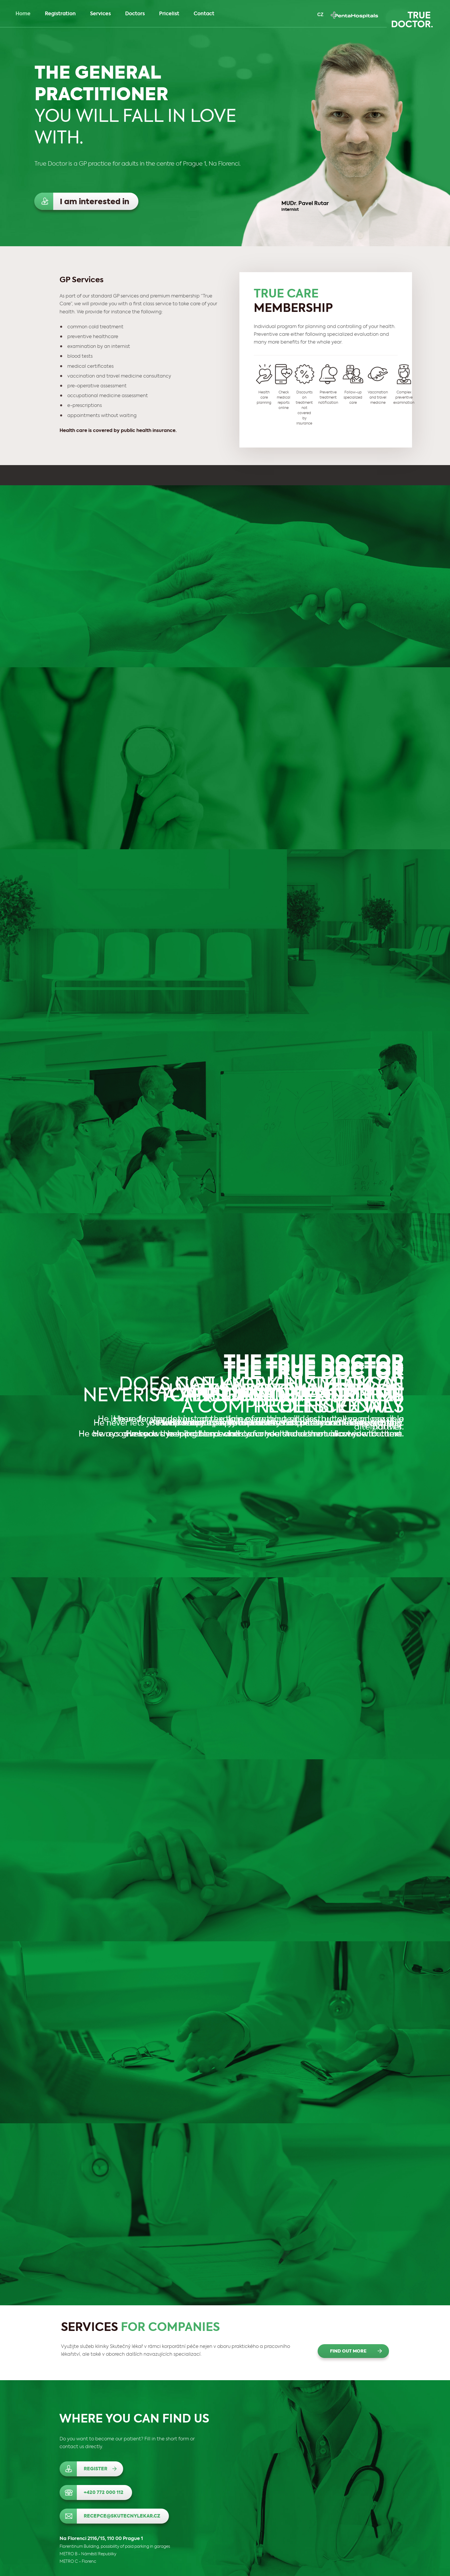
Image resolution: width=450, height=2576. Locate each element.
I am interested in (94, 202)
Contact (204, 14)
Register (95, 2469)
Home (23, 14)
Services (103, 14)
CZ (320, 14)
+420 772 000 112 (103, 2492)
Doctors (135, 14)
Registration (60, 14)
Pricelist (169, 14)
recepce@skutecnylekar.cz (122, 2516)
